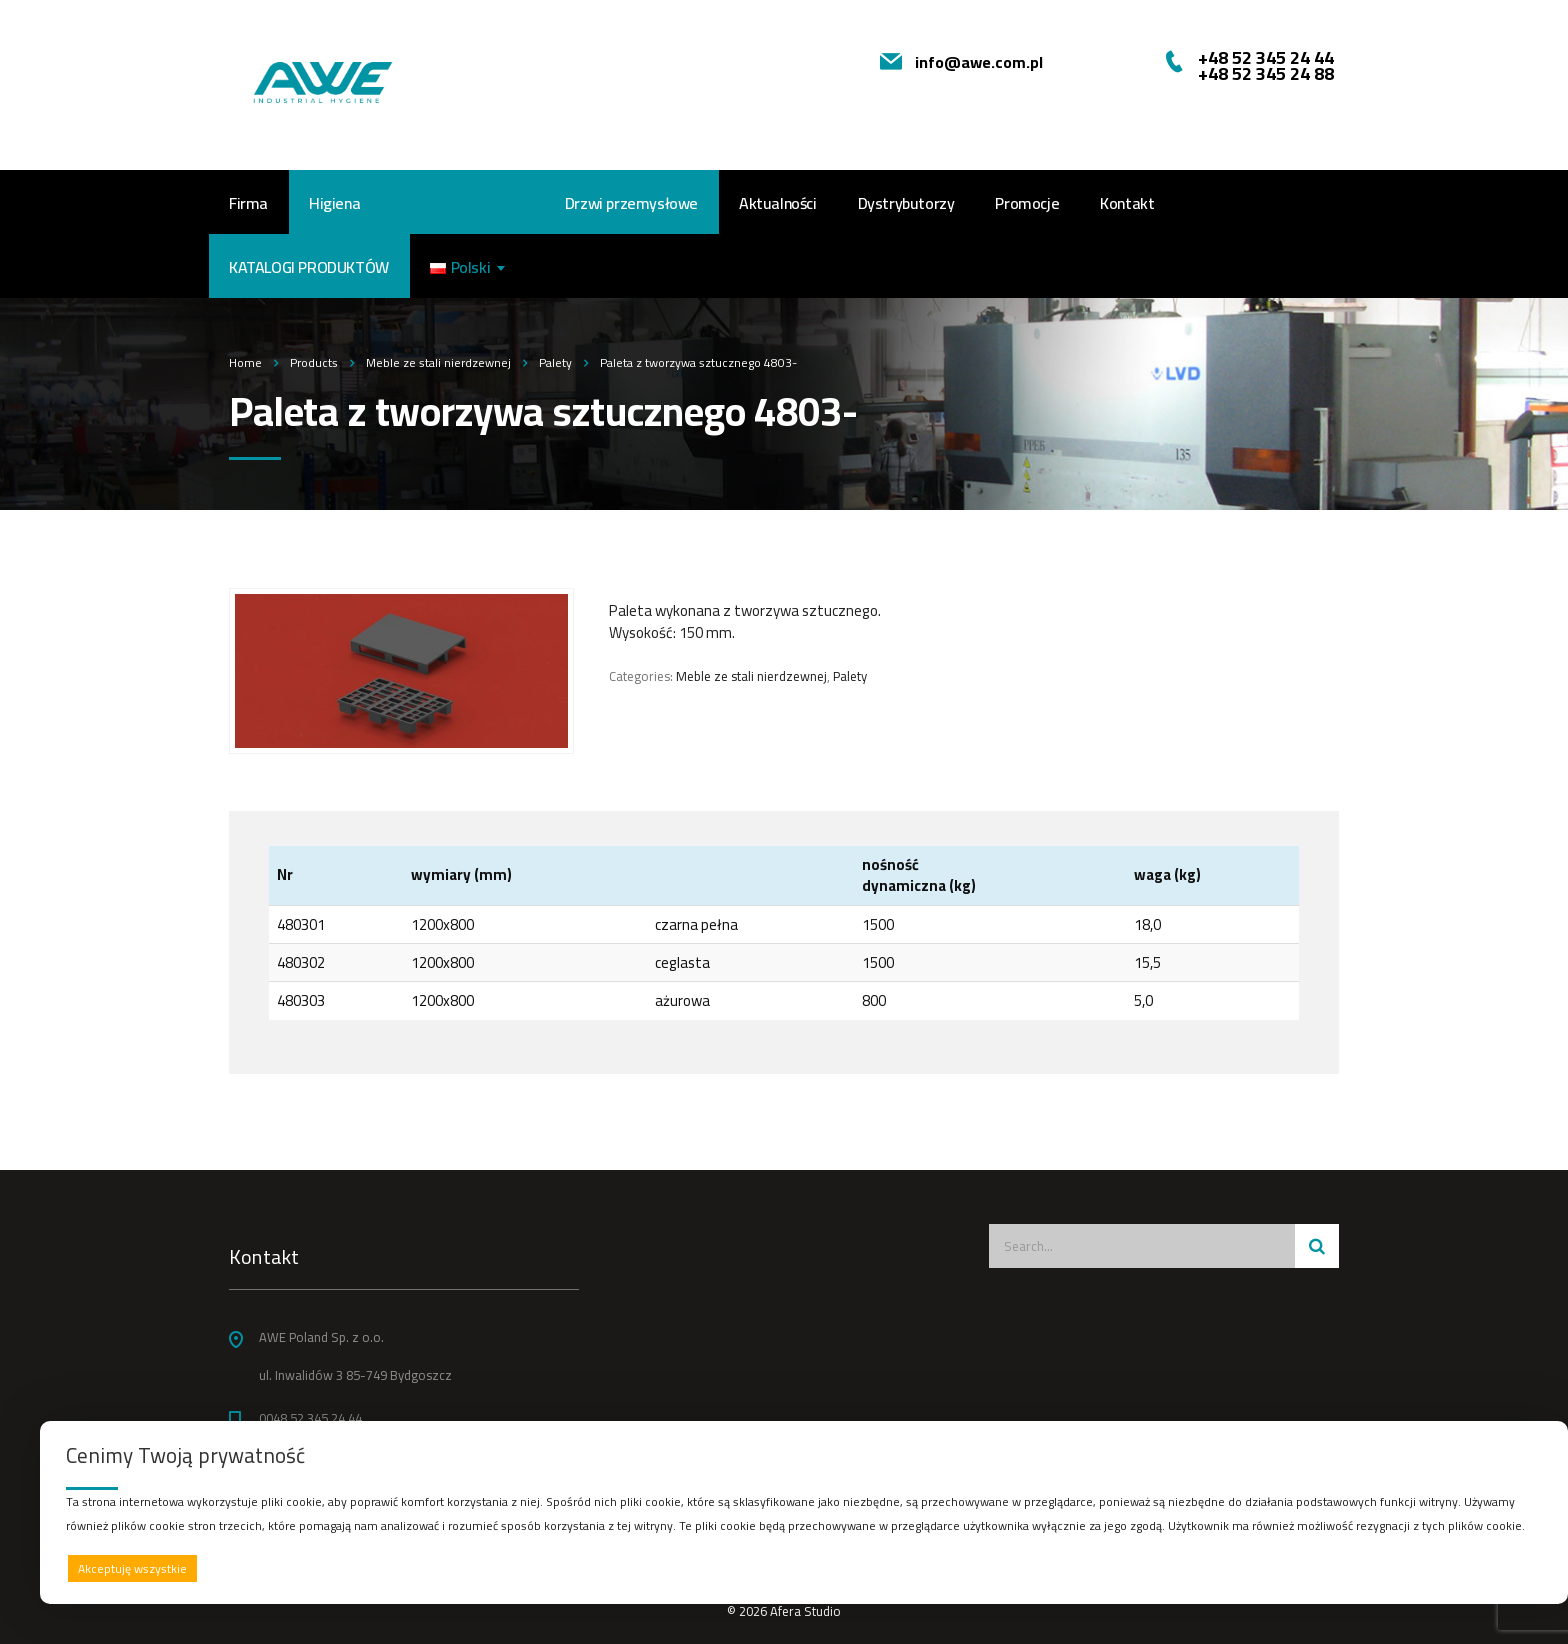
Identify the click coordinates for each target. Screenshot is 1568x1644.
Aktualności (778, 203)
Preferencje (1500, 1567)
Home (245, 362)
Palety (850, 676)
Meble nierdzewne (462, 203)
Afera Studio (805, 1611)
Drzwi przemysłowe (631, 203)
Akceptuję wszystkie (132, 1568)
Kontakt (1127, 203)
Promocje (1027, 203)
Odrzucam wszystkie (829, 1568)
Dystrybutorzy (906, 203)
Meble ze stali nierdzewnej (751, 676)
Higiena (334, 203)
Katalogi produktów (309, 267)
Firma (248, 203)
